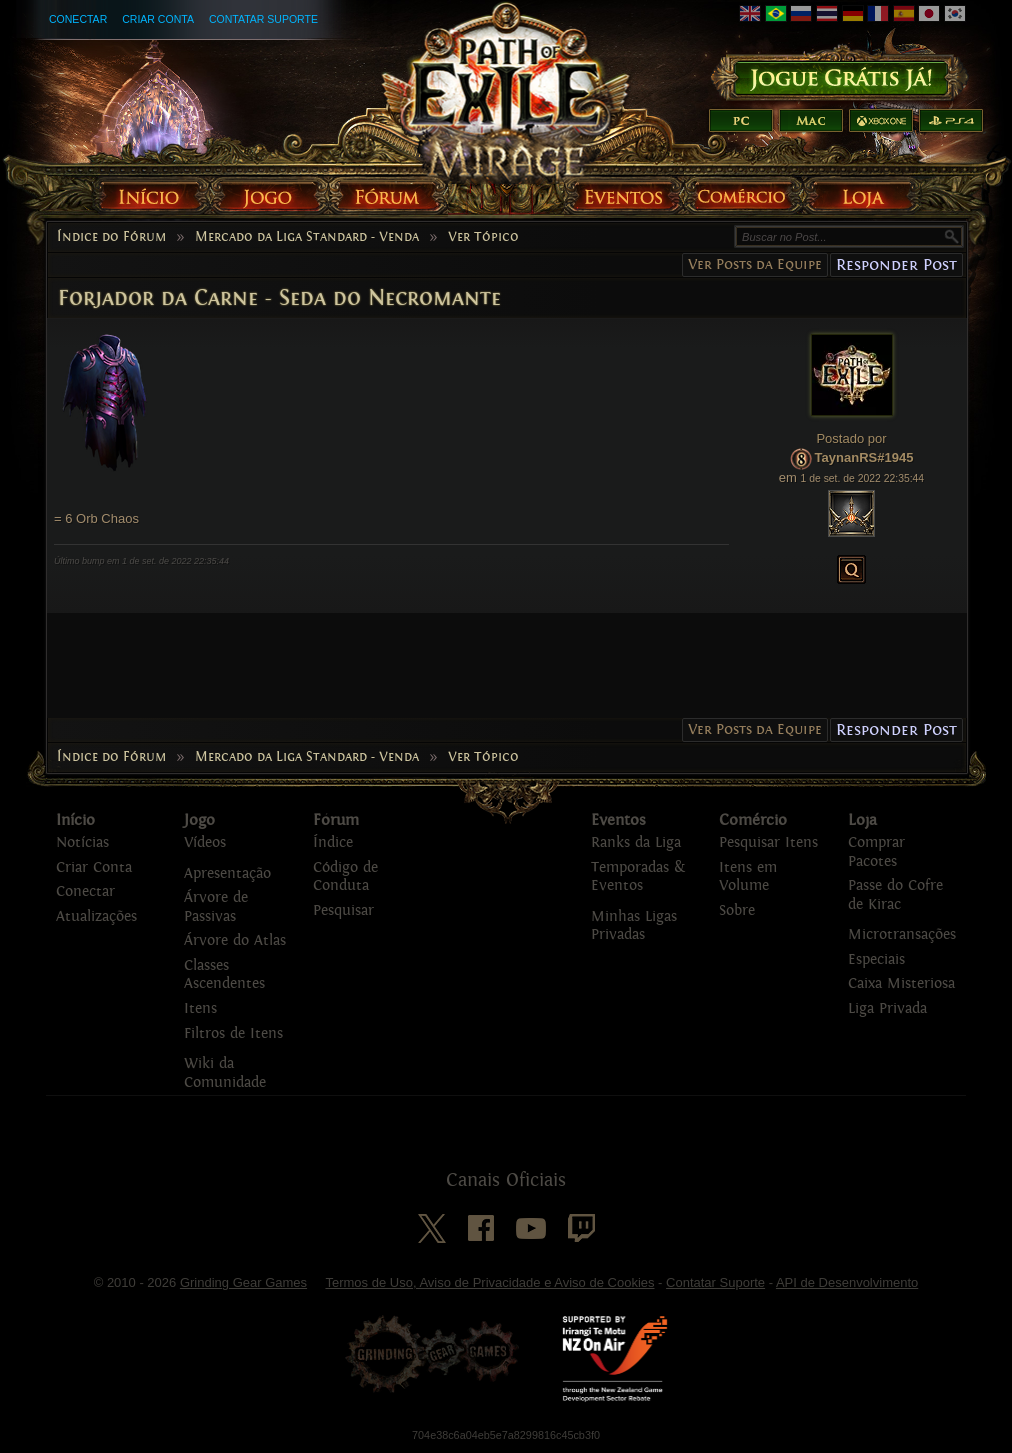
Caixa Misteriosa (901, 983)
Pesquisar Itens (768, 842)
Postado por (851, 438)
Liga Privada (887, 1008)
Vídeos (205, 842)
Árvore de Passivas (216, 907)
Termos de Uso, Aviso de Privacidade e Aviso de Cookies (489, 1282)
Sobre (737, 910)
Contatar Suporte (263, 19)
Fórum (336, 820)
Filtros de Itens (233, 1033)
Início (75, 820)
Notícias (82, 842)
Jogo (199, 820)
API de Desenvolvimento (847, 1282)
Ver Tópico (483, 237)
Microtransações (902, 934)
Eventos (618, 820)
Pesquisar (343, 910)
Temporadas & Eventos (638, 877)
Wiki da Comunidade (225, 1073)
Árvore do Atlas (235, 940)
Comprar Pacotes (876, 852)
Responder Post (896, 264)
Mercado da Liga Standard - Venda (307, 237)
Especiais (876, 959)
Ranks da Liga (636, 842)
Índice (333, 842)
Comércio (753, 820)
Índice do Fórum (111, 237)
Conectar (78, 19)
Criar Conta (158, 19)
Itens (200, 1008)
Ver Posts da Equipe (755, 264)
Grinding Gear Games (243, 1282)
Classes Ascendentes (224, 975)
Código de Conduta (345, 877)
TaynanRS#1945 (864, 457)
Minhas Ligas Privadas (634, 926)
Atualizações (96, 916)
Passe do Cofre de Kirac (895, 895)
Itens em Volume (748, 877)
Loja (862, 820)
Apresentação (227, 873)
